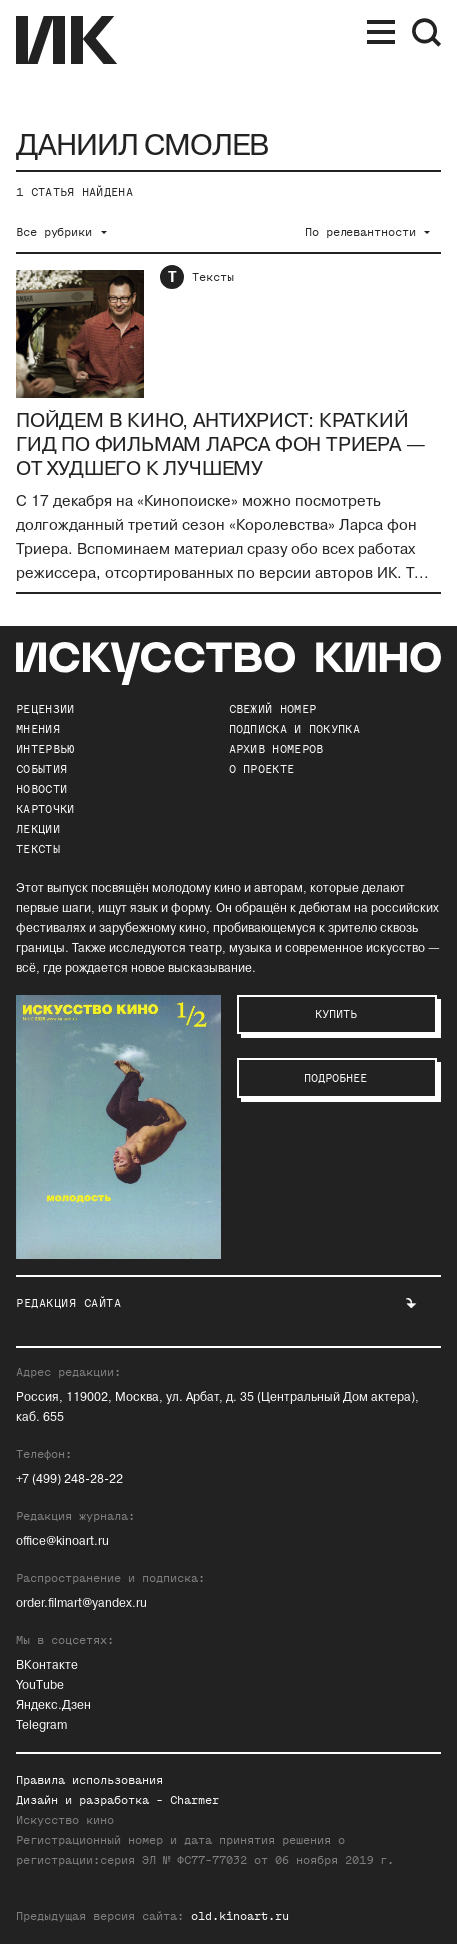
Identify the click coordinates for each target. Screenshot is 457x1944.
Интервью (45, 749)
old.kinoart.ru (240, 1916)
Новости (41, 789)
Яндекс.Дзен (53, 1705)
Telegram (41, 1725)
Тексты (213, 277)
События (41, 769)
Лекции (38, 829)
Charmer (194, 1800)
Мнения (38, 729)
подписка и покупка (294, 729)
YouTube (40, 1685)
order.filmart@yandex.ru (81, 1603)
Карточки (45, 809)
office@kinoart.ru (62, 1541)
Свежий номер (273, 709)
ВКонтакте (47, 1665)
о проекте (262, 769)
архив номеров (276, 749)
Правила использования (89, 1780)
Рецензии (45, 709)
